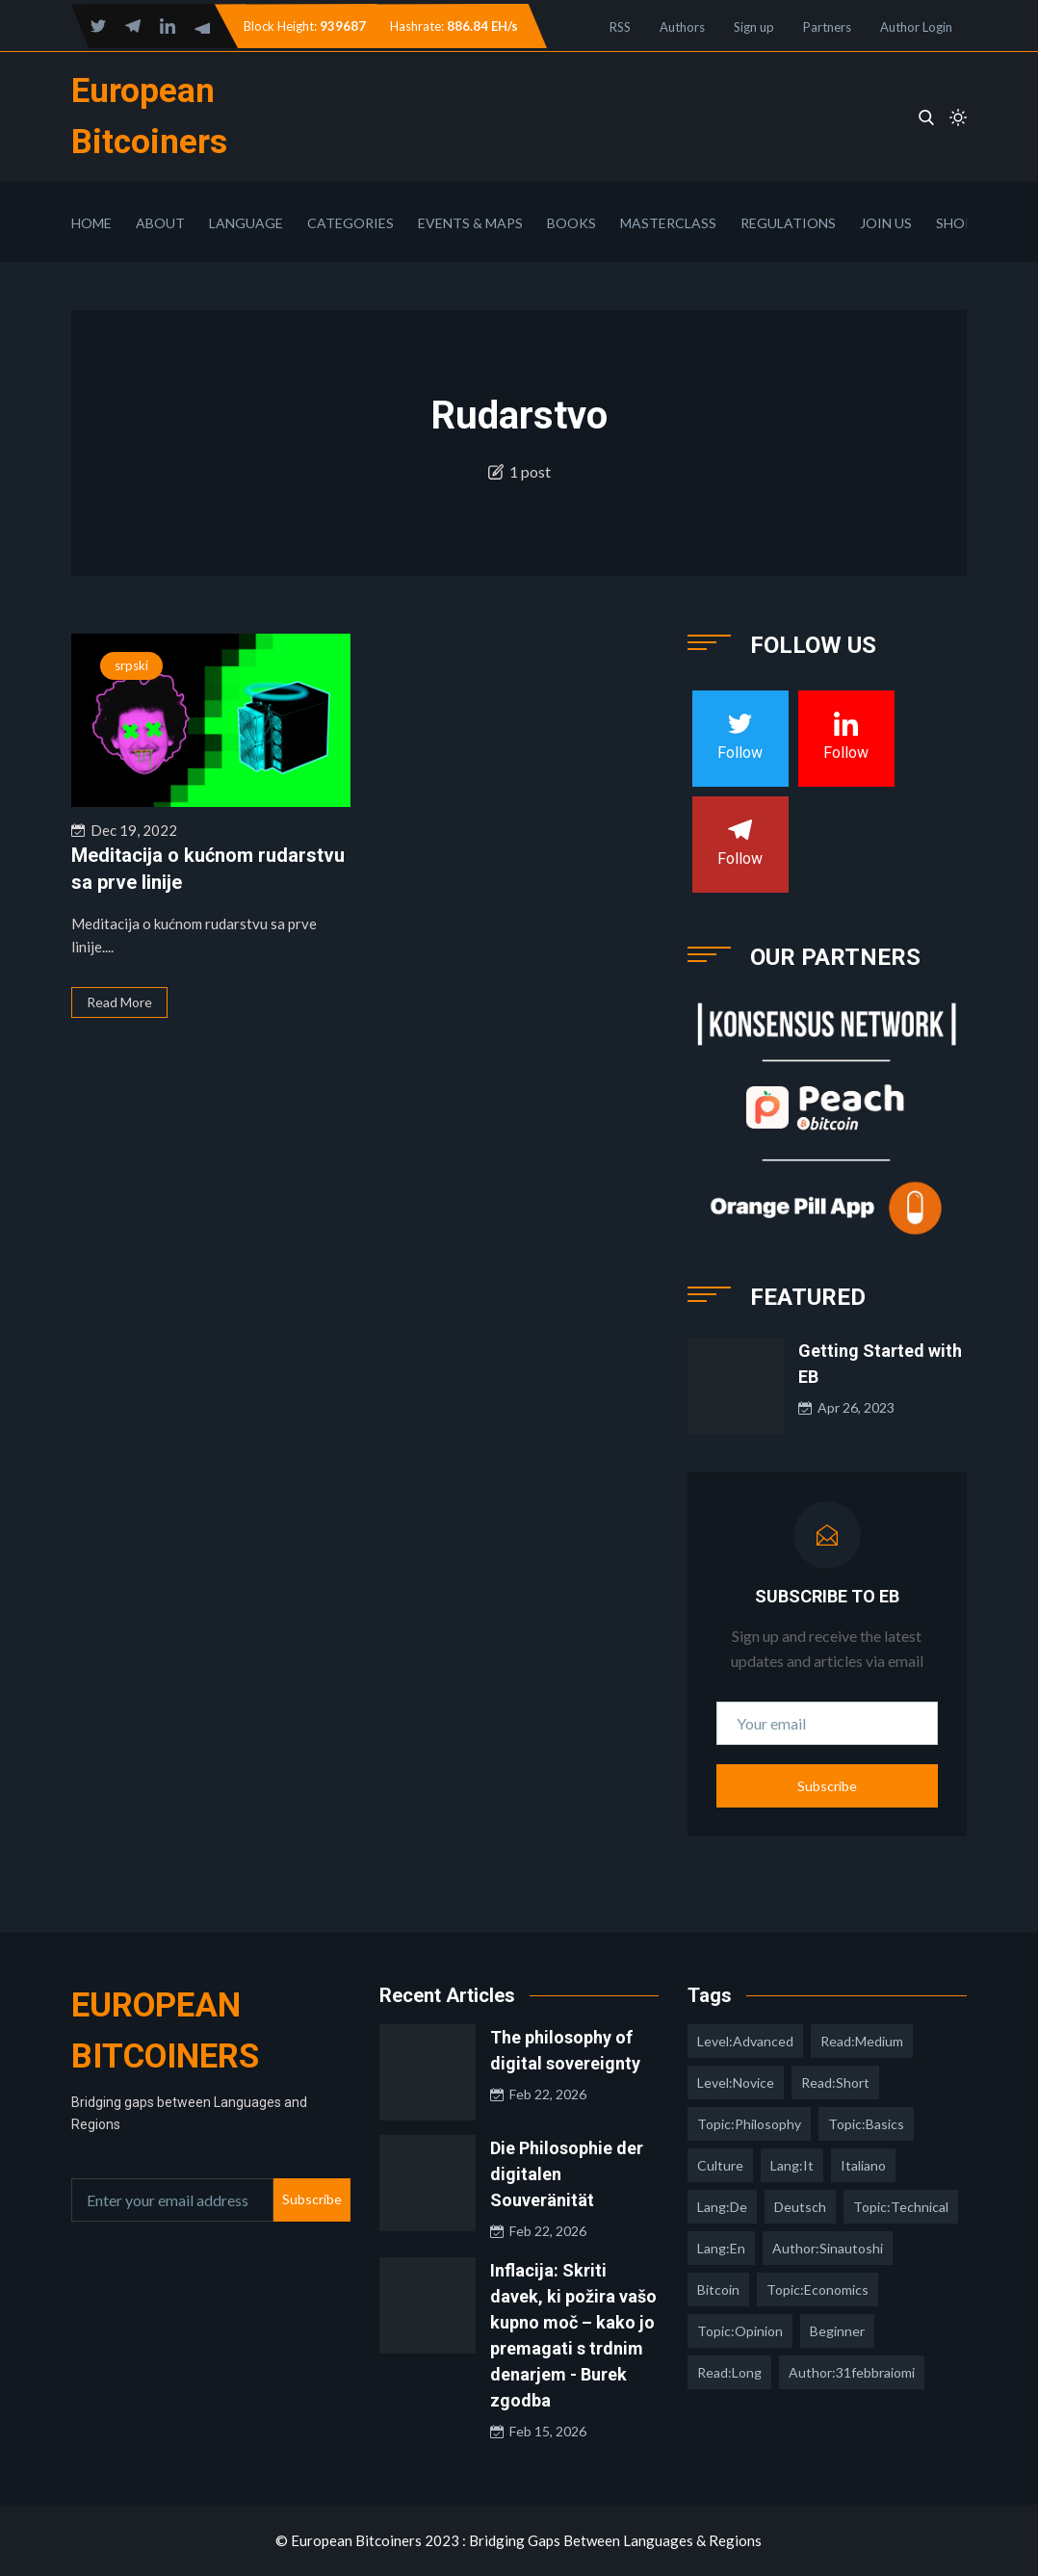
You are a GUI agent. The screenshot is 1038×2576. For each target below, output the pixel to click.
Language (246, 223)
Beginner (837, 2331)
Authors (682, 27)
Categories (350, 223)
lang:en (721, 2248)
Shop (954, 223)
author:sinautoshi (827, 2248)
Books (571, 223)
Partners (827, 27)
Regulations (788, 223)
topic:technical (900, 2207)
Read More (119, 1002)
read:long (729, 2372)
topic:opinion (740, 2331)
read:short (835, 2082)
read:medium (861, 2041)
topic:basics (866, 2124)
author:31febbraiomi (852, 2372)
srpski (131, 665)
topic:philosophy (749, 2124)
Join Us (886, 223)
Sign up (754, 27)
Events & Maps (470, 223)
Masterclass (668, 223)
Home (91, 223)
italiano (863, 2165)
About (160, 223)
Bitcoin (718, 2289)
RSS (620, 27)
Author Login (916, 27)
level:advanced (745, 2041)
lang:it (792, 2165)
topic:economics (817, 2289)
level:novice (735, 2082)
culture (720, 2165)
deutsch (800, 2207)
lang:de (722, 2207)
